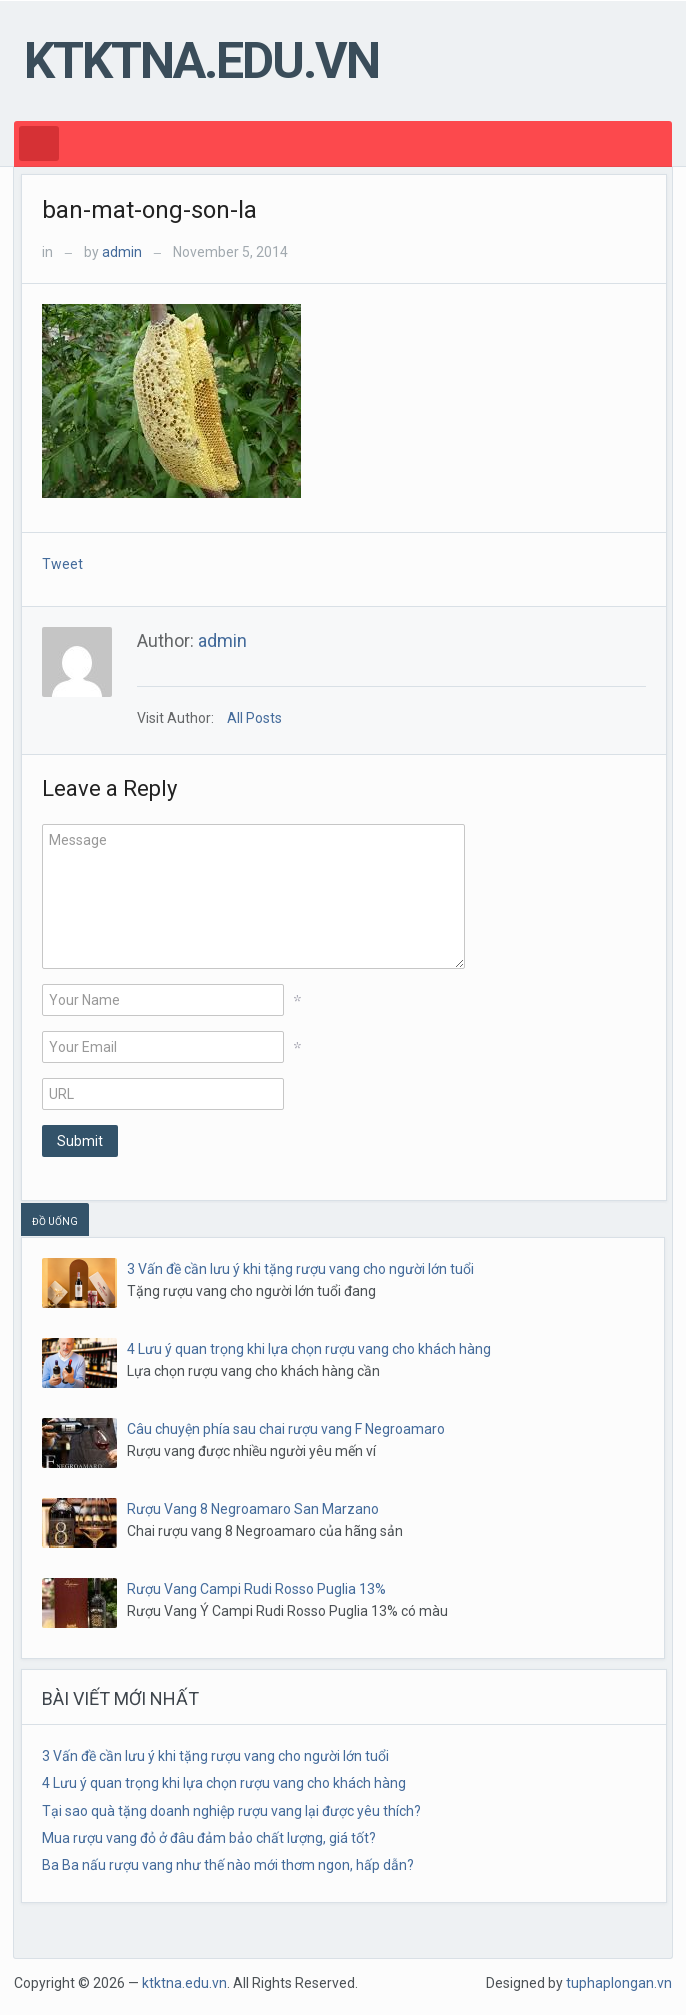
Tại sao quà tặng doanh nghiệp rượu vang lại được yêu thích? (231, 1811)
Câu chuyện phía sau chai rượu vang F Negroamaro (286, 1429)
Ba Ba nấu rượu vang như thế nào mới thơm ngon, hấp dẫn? (228, 1865)
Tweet (62, 564)
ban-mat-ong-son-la (149, 210)
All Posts (254, 718)
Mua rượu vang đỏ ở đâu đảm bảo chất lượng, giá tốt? (209, 1838)
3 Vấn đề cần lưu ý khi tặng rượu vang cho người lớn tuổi (300, 1269)
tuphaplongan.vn (619, 1983)
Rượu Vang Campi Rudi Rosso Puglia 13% (256, 1589)
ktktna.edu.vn (201, 61)
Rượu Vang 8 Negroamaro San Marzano (253, 1509)
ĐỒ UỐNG (55, 1221)
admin (122, 252)
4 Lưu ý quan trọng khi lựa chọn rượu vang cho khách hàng (309, 1349)
